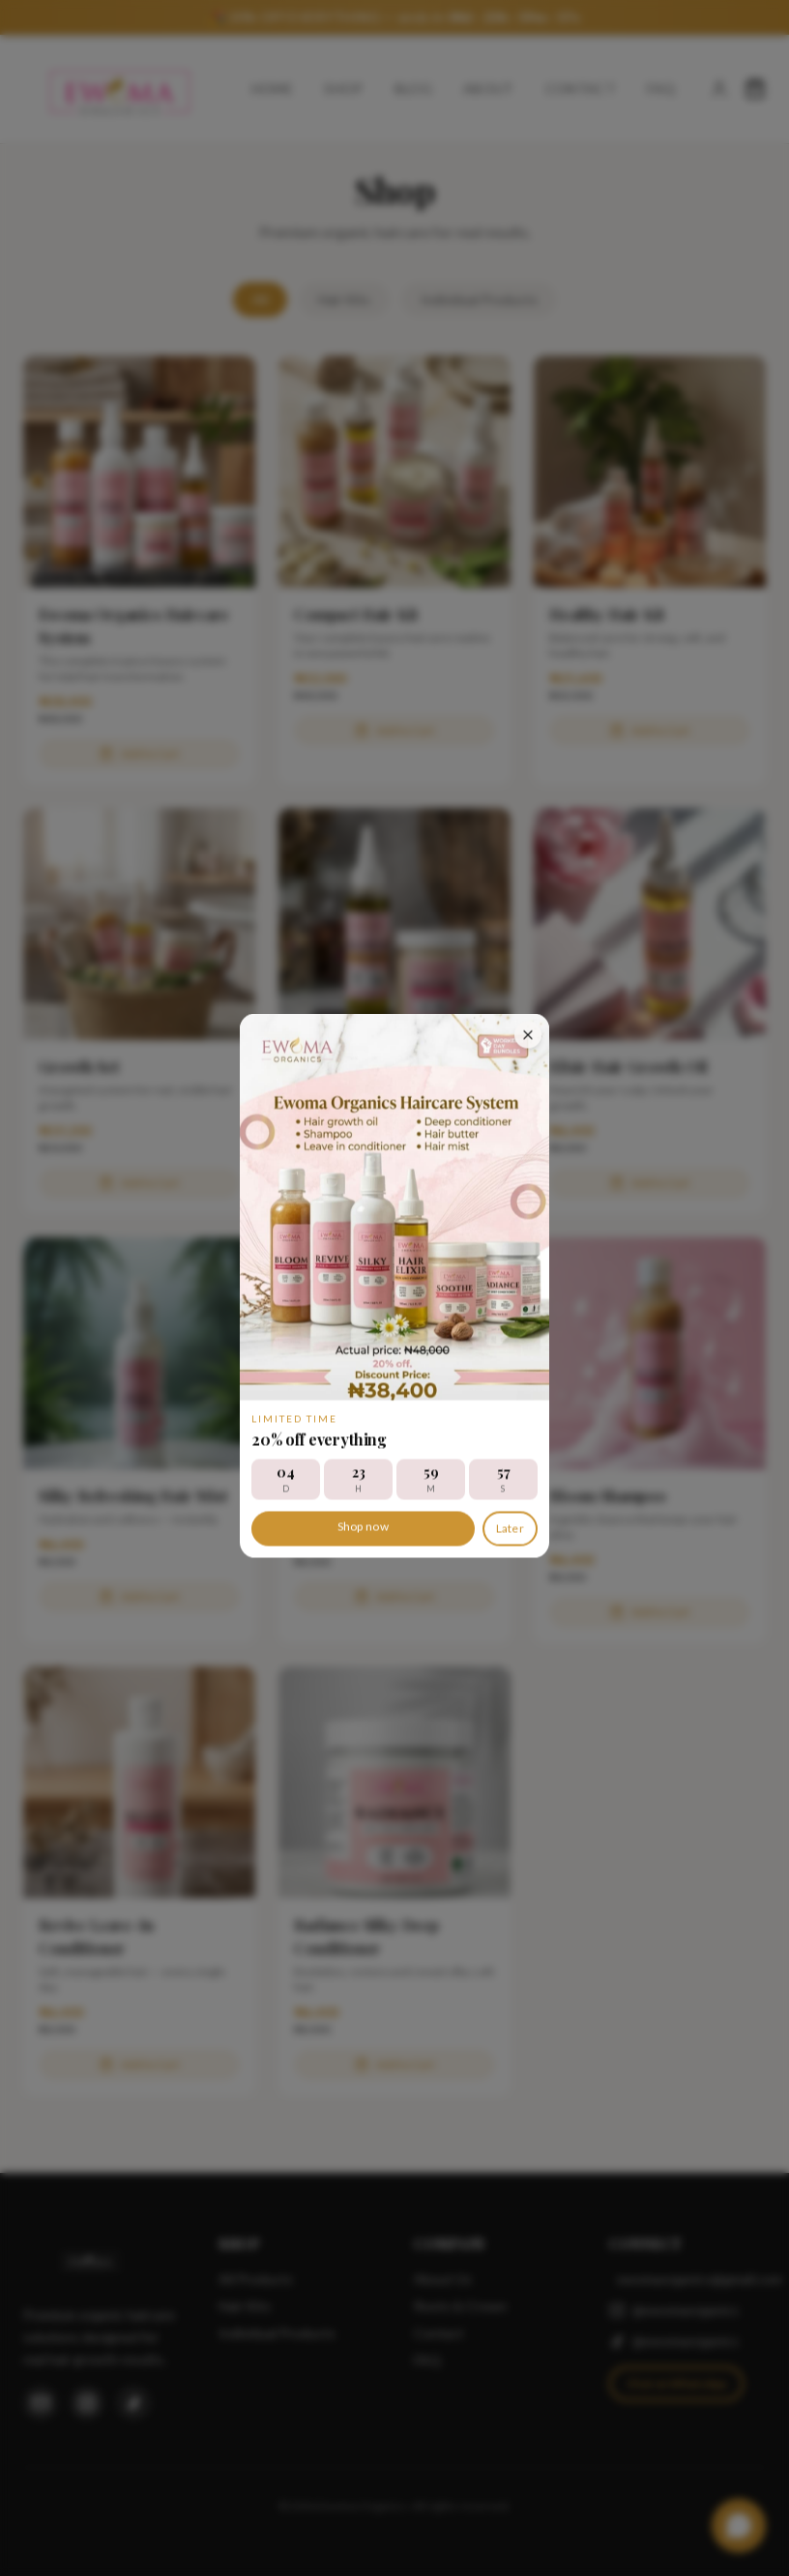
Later (510, 1525)
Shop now (363, 1523)
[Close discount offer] (527, 1031)
